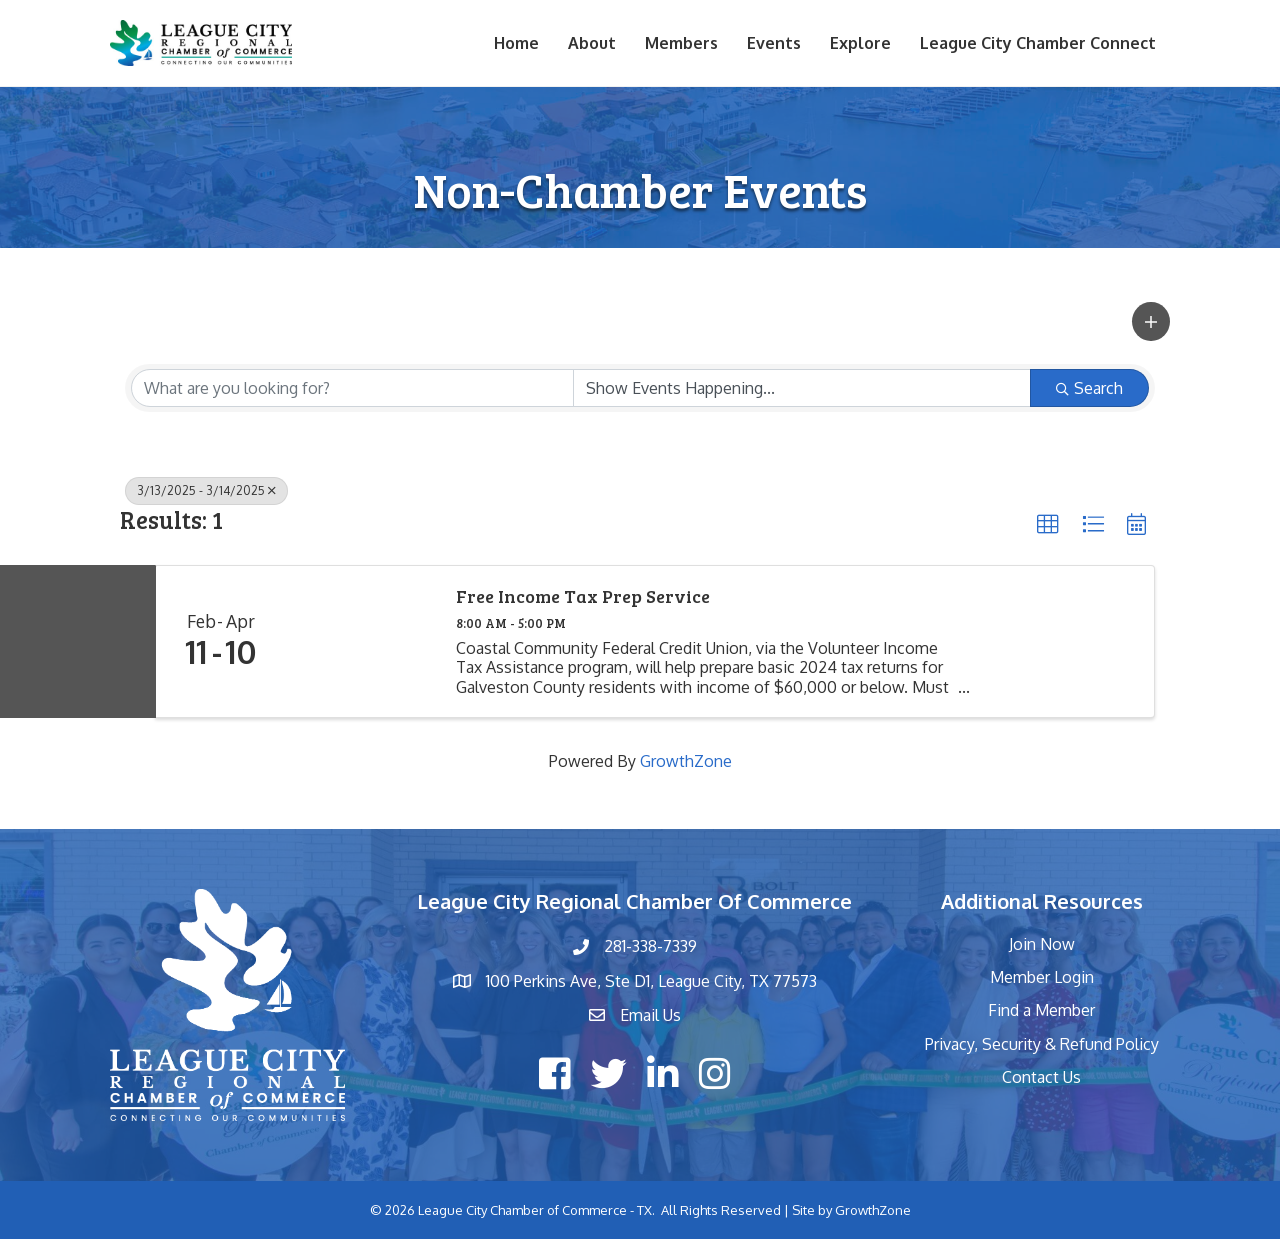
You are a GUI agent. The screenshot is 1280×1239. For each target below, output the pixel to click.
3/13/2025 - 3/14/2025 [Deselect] (206, 490)
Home (516, 43)
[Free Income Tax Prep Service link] (361, 641)
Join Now (1042, 944)
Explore (860, 43)
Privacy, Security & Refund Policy (1042, 1044)
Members (681, 43)
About (592, 43)
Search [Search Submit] (1089, 388)
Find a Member (1041, 1010)
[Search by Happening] (802, 388)
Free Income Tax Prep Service (583, 597)
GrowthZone (686, 761)
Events (774, 43)
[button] (1151, 321)
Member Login (1042, 977)
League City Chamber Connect (1038, 43)
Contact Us (1041, 1077)
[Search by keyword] (352, 388)
